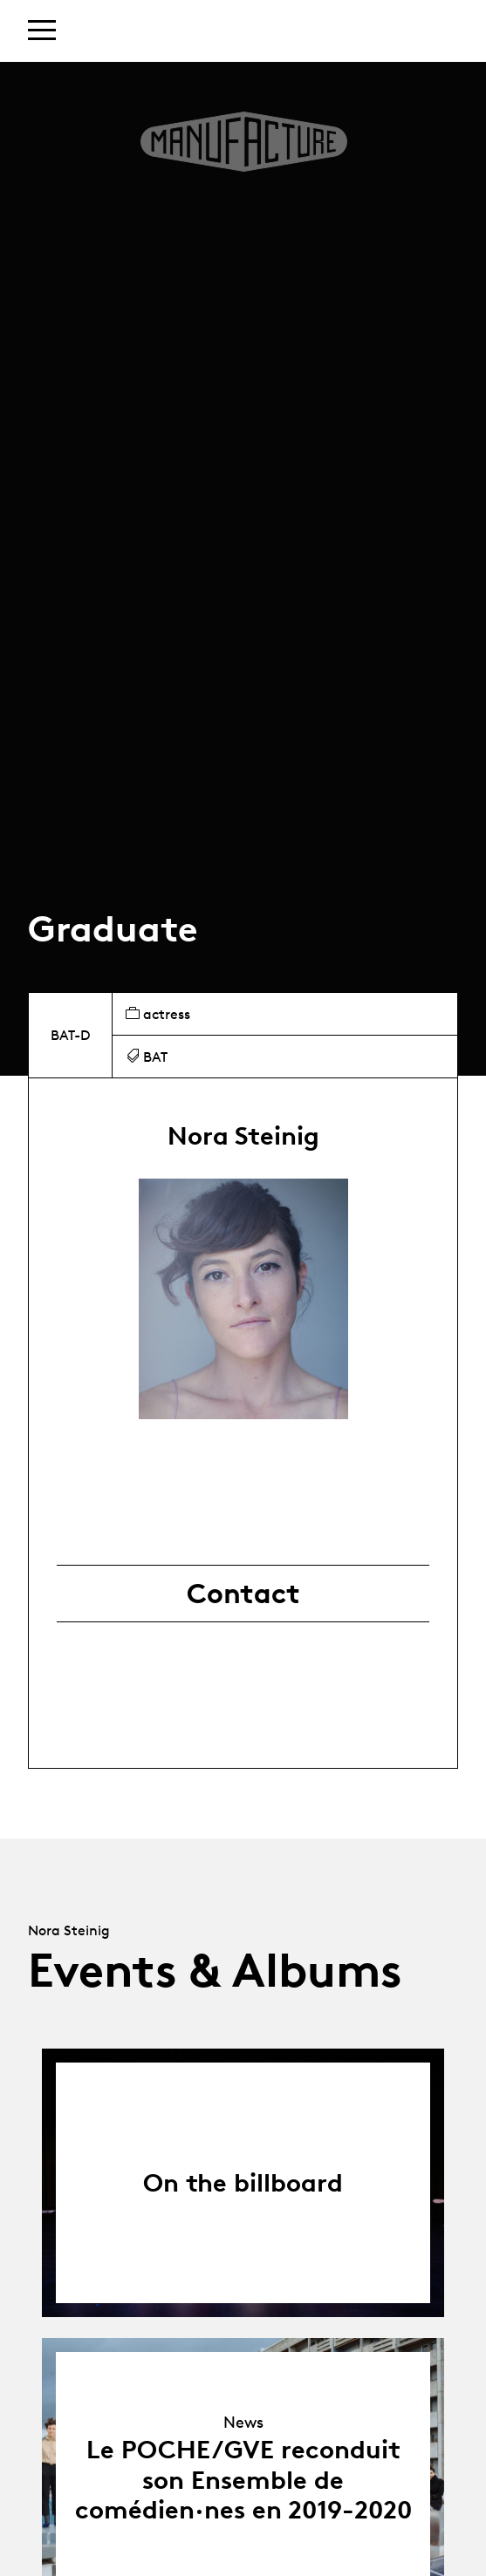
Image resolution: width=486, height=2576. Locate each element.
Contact (243, 1593)
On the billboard (243, 2182)
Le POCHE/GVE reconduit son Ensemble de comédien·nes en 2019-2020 (243, 2479)
